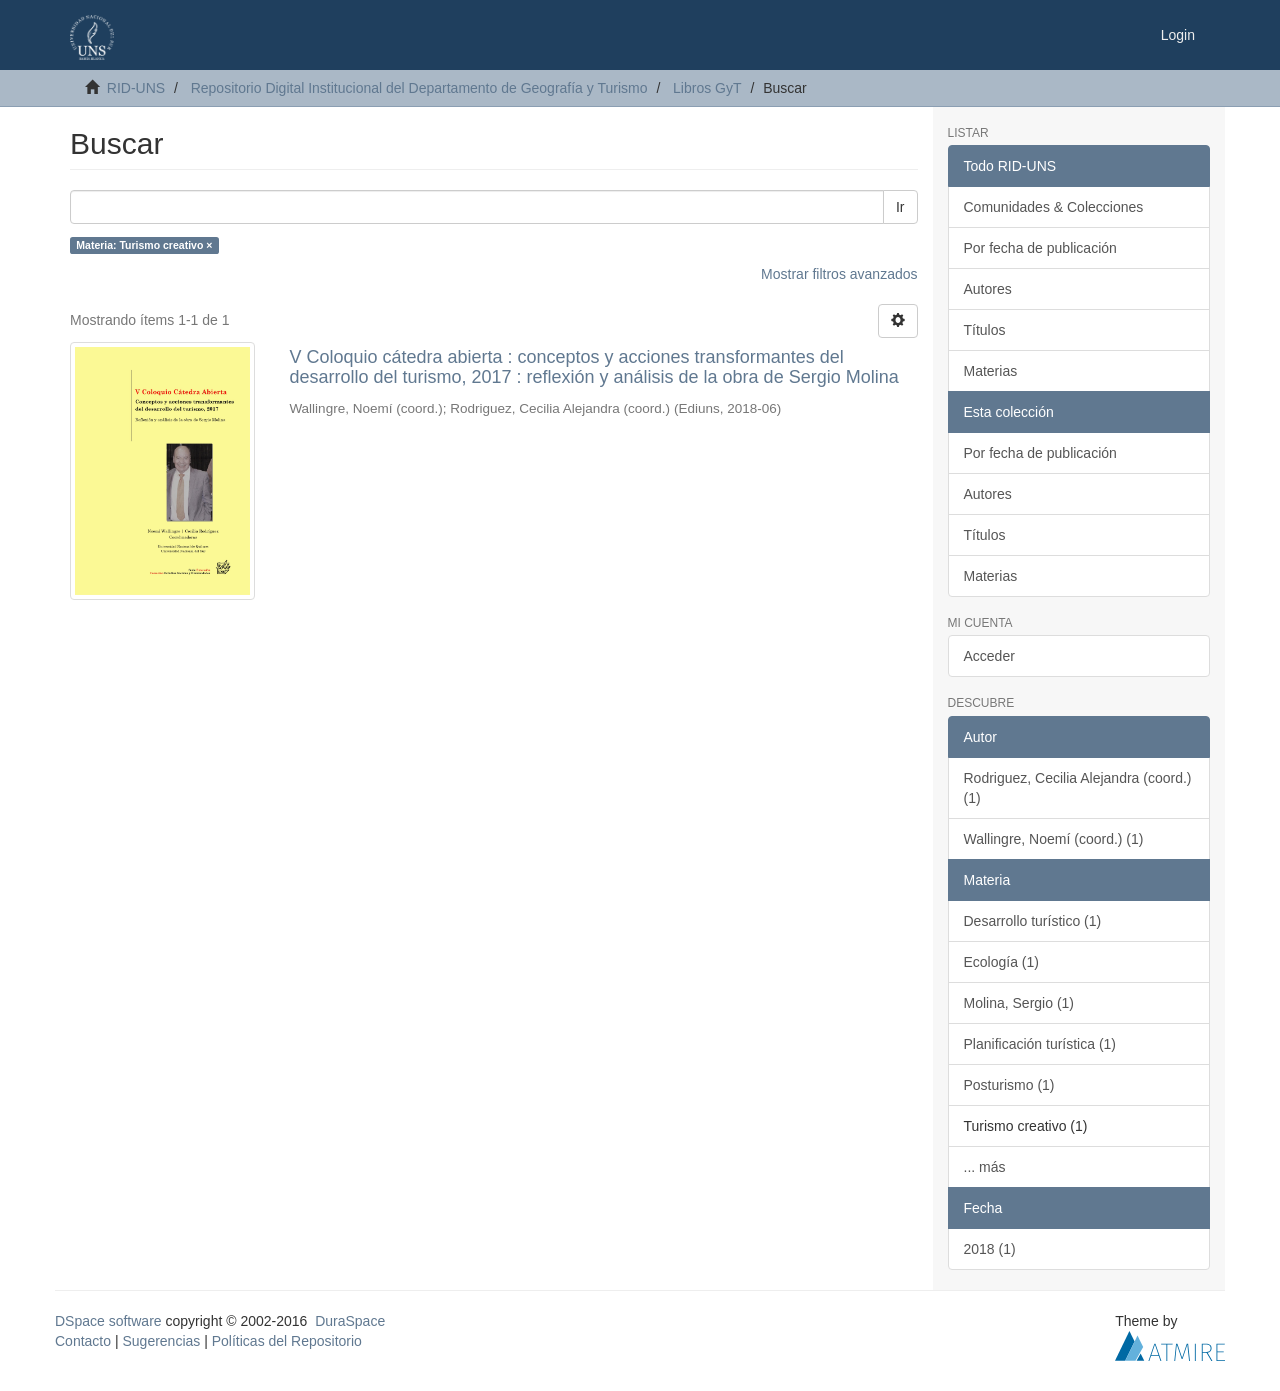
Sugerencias (161, 1341)
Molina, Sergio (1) (1019, 1003)
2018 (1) (990, 1249)
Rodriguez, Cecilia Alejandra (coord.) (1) (1078, 788)
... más (985, 1167)
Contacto (83, 1341)
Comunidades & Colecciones (1054, 207)
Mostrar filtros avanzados (839, 274)
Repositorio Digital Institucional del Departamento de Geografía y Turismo (419, 88)
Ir (900, 207)
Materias (991, 371)
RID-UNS (136, 88)
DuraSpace (350, 1321)
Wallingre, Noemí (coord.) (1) (1054, 839)
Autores (988, 289)
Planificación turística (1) (1040, 1044)
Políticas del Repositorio (287, 1341)
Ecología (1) (1001, 962)
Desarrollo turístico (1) (1033, 921)
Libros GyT (707, 88)
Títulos (985, 330)
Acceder (989, 656)
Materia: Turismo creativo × (144, 245)
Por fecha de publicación (1040, 248)
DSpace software (108, 1321)
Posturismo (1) (1009, 1085)
